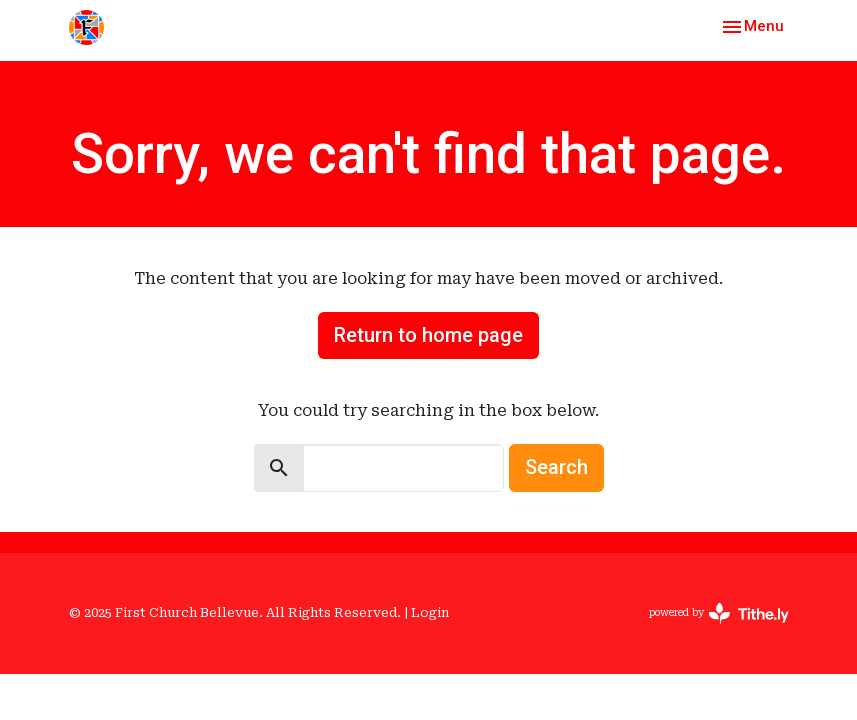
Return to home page (428, 335)
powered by (719, 613)
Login (430, 612)
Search (556, 467)
